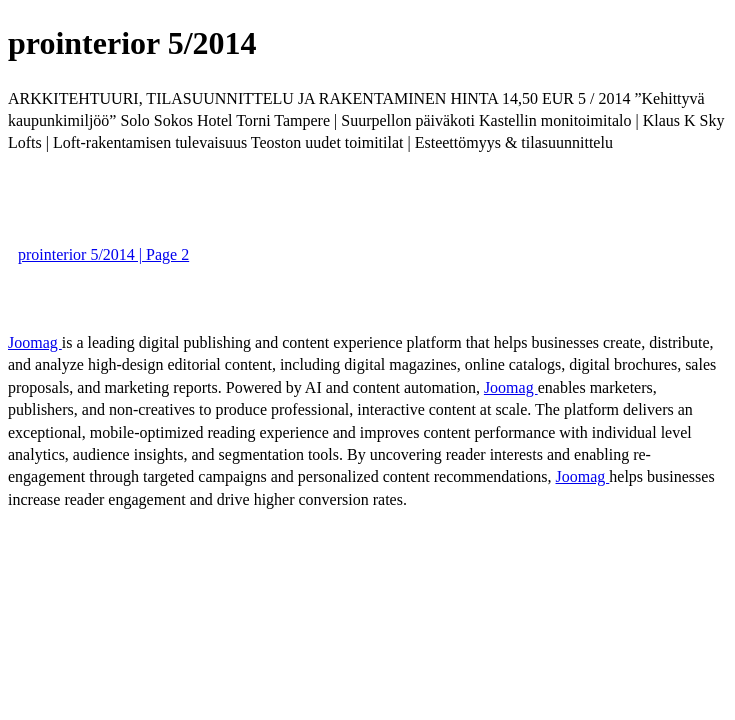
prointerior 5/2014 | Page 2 (103, 254)
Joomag (35, 342)
